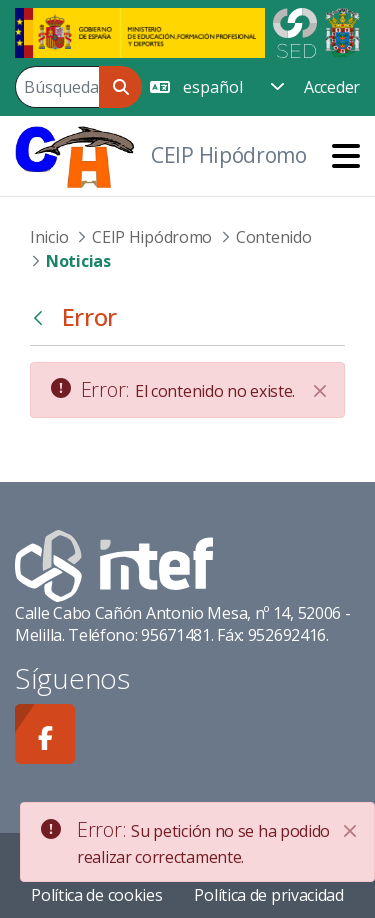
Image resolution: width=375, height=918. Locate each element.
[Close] (350, 831)
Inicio (49, 237)
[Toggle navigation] (346, 155)
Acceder (332, 87)
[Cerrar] (320, 391)
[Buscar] (57, 87)
